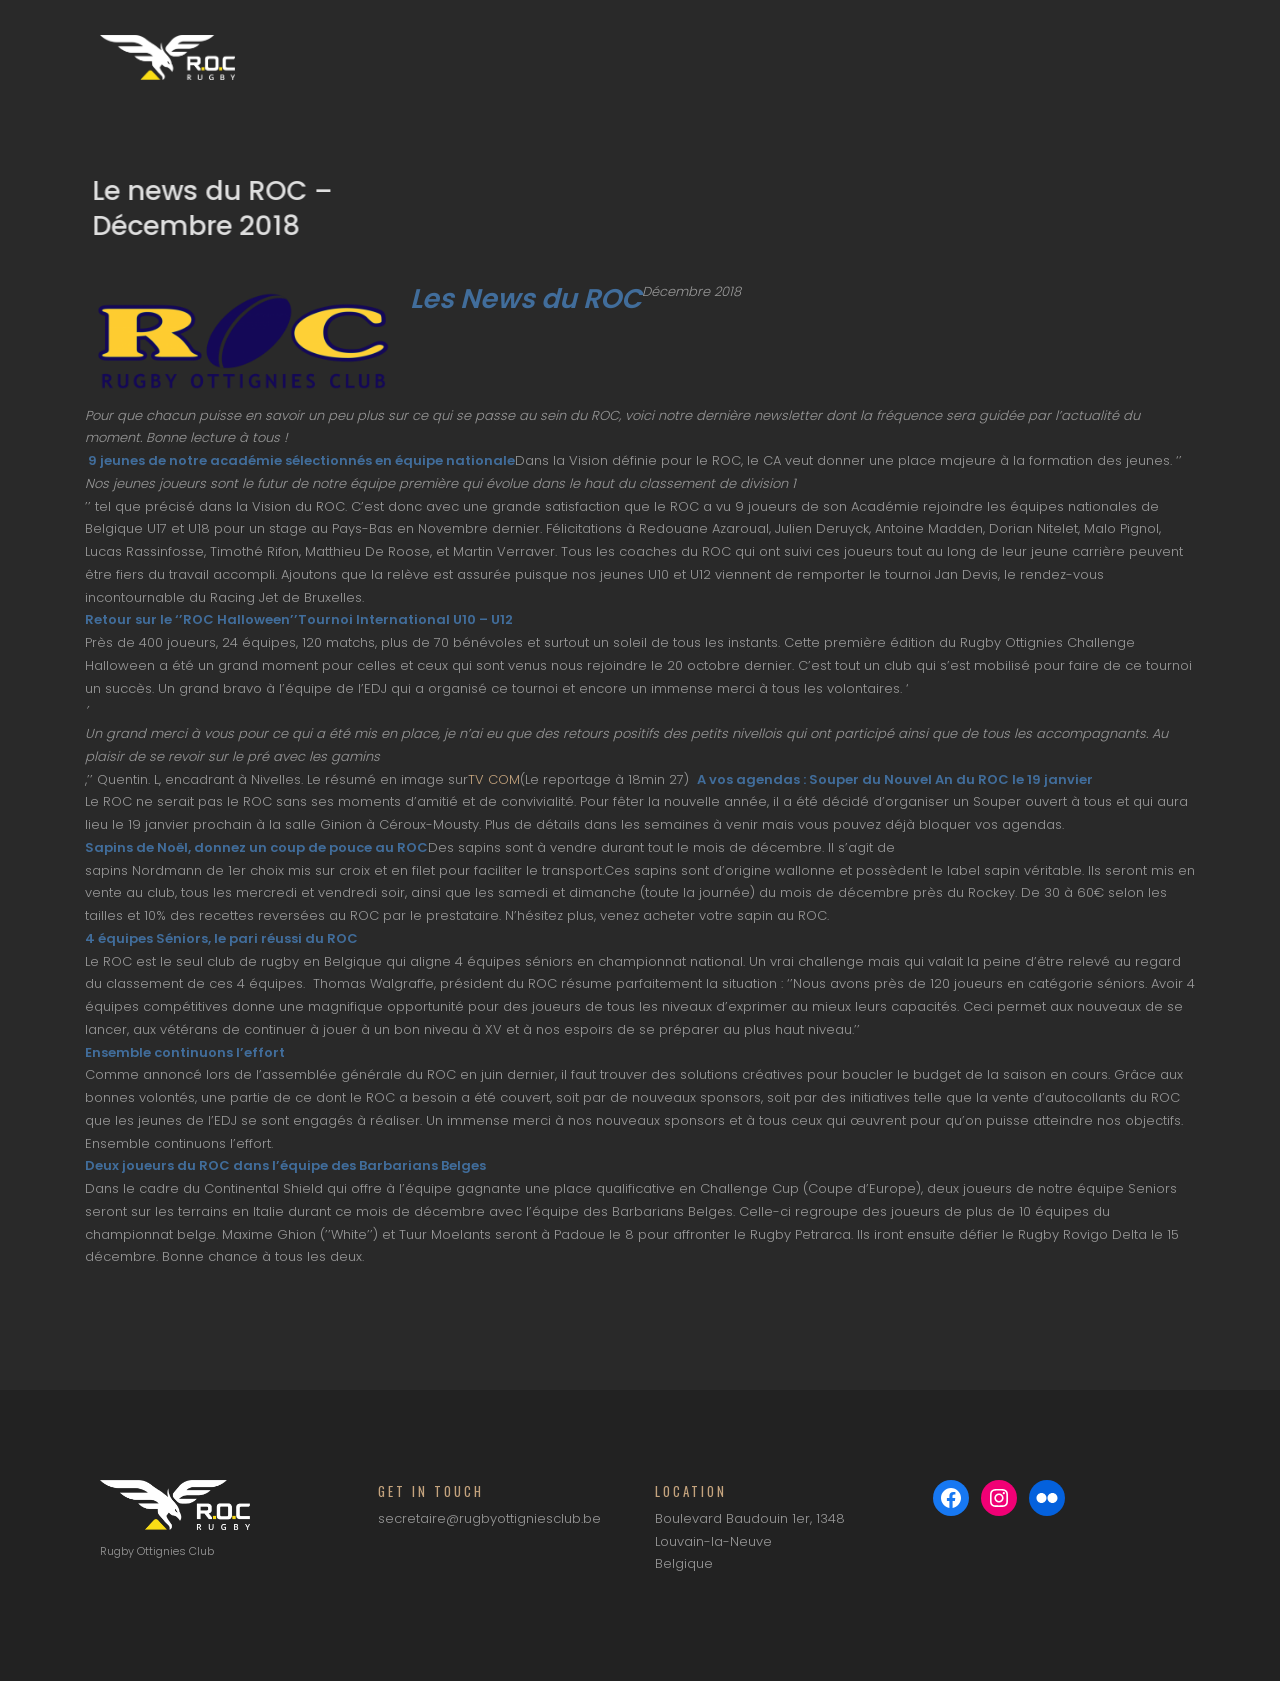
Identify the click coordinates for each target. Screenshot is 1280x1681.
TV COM (494, 779)
